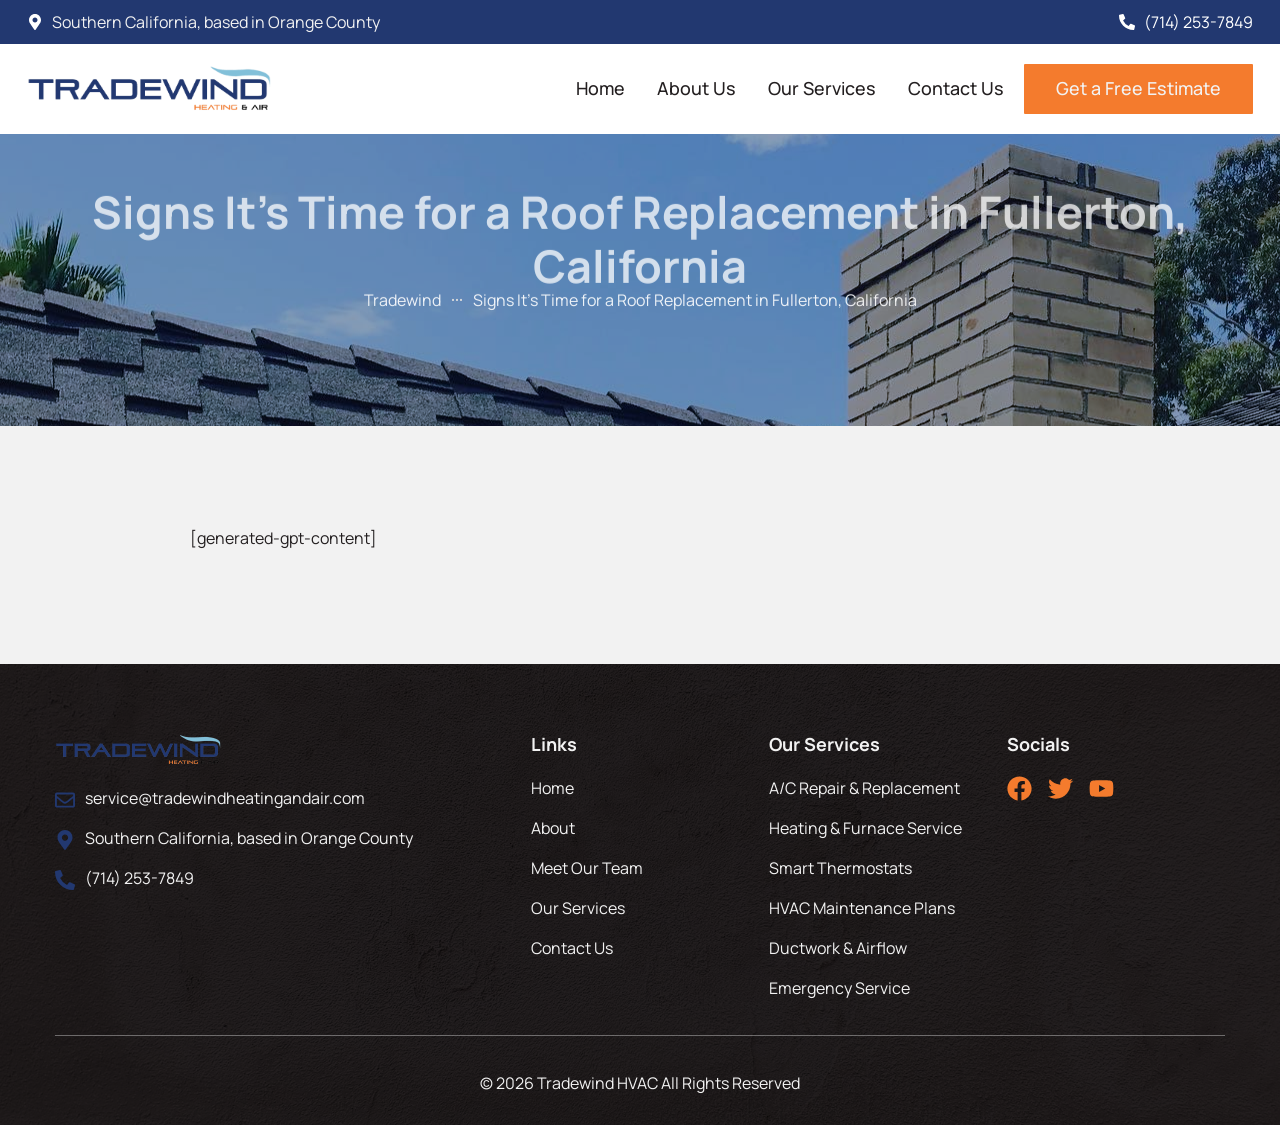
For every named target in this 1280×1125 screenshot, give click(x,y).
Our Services (822, 88)
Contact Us (956, 88)
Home (600, 88)
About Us (696, 88)
